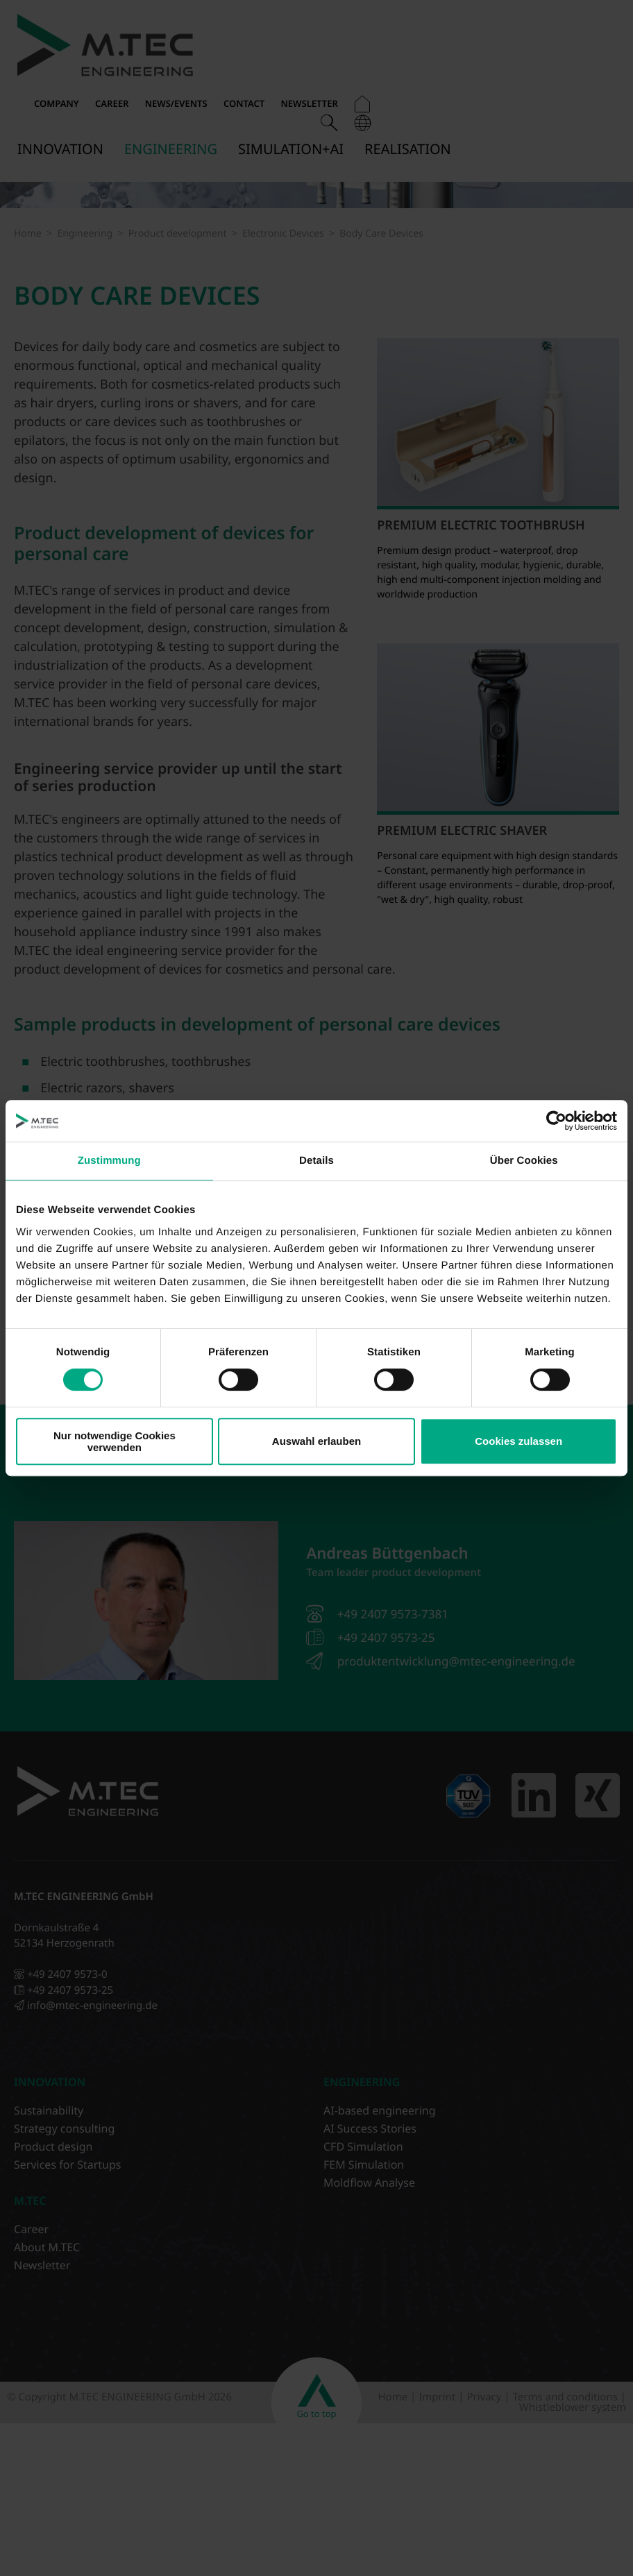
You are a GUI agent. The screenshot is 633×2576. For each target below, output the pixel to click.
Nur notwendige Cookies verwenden (114, 1441)
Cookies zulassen (518, 1441)
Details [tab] (316, 1161)
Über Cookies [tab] (524, 1161)
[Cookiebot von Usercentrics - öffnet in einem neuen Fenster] (556, 1120)
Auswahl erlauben (316, 1441)
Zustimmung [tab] (109, 1161)
